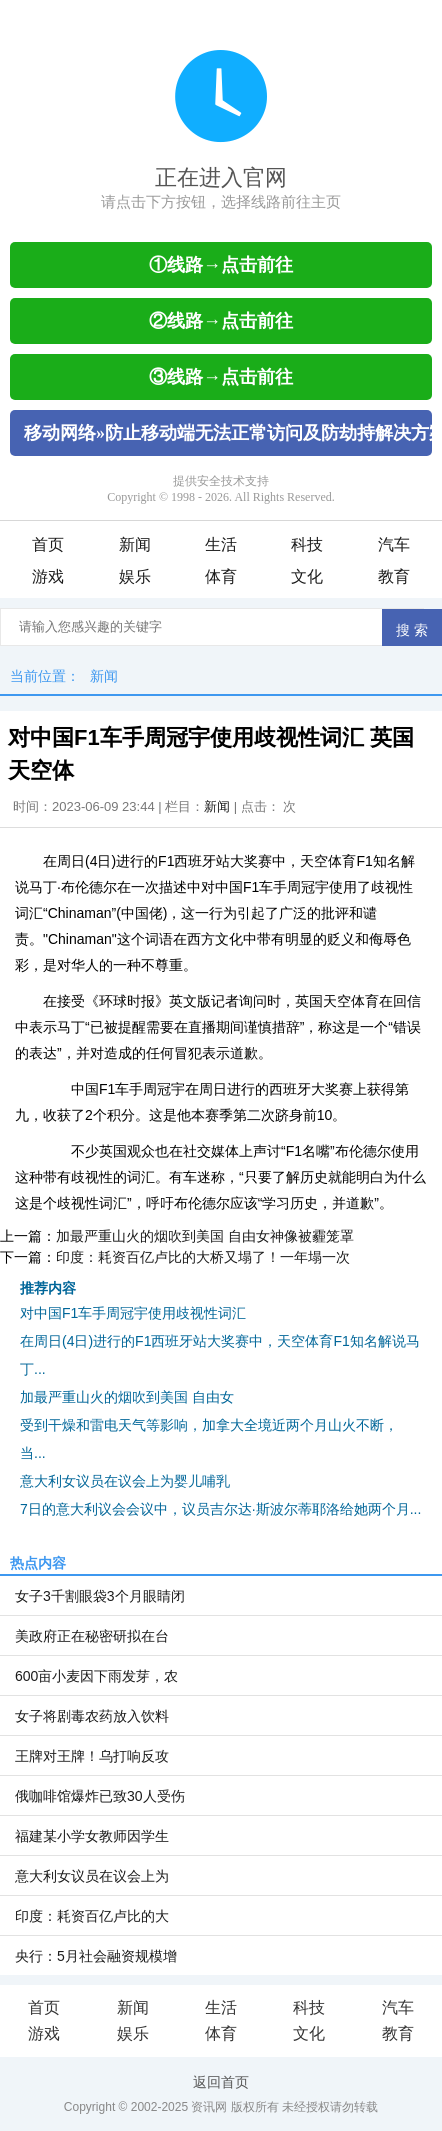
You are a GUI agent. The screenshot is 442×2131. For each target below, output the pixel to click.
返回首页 (221, 2082)
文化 (307, 576)
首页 (48, 544)
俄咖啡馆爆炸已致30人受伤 (100, 1796)
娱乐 (135, 576)
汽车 (394, 544)
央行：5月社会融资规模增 (96, 1956)
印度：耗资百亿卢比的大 (92, 1916)
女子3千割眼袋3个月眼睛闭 (100, 1596)
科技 (307, 544)
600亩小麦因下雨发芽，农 (96, 1676)
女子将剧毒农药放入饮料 (92, 1716)
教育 (394, 576)
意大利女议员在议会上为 (92, 1876)
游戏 (48, 576)
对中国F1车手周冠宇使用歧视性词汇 (133, 1313)
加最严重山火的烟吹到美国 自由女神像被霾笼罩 (205, 1236)
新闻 (135, 544)
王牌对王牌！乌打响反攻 (92, 1756)
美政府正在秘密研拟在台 (92, 1636)
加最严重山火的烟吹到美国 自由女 (127, 1397)
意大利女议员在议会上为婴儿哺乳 (125, 1481)
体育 (221, 576)
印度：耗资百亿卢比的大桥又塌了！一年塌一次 (203, 1257)
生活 (221, 544)
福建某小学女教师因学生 (92, 1836)
